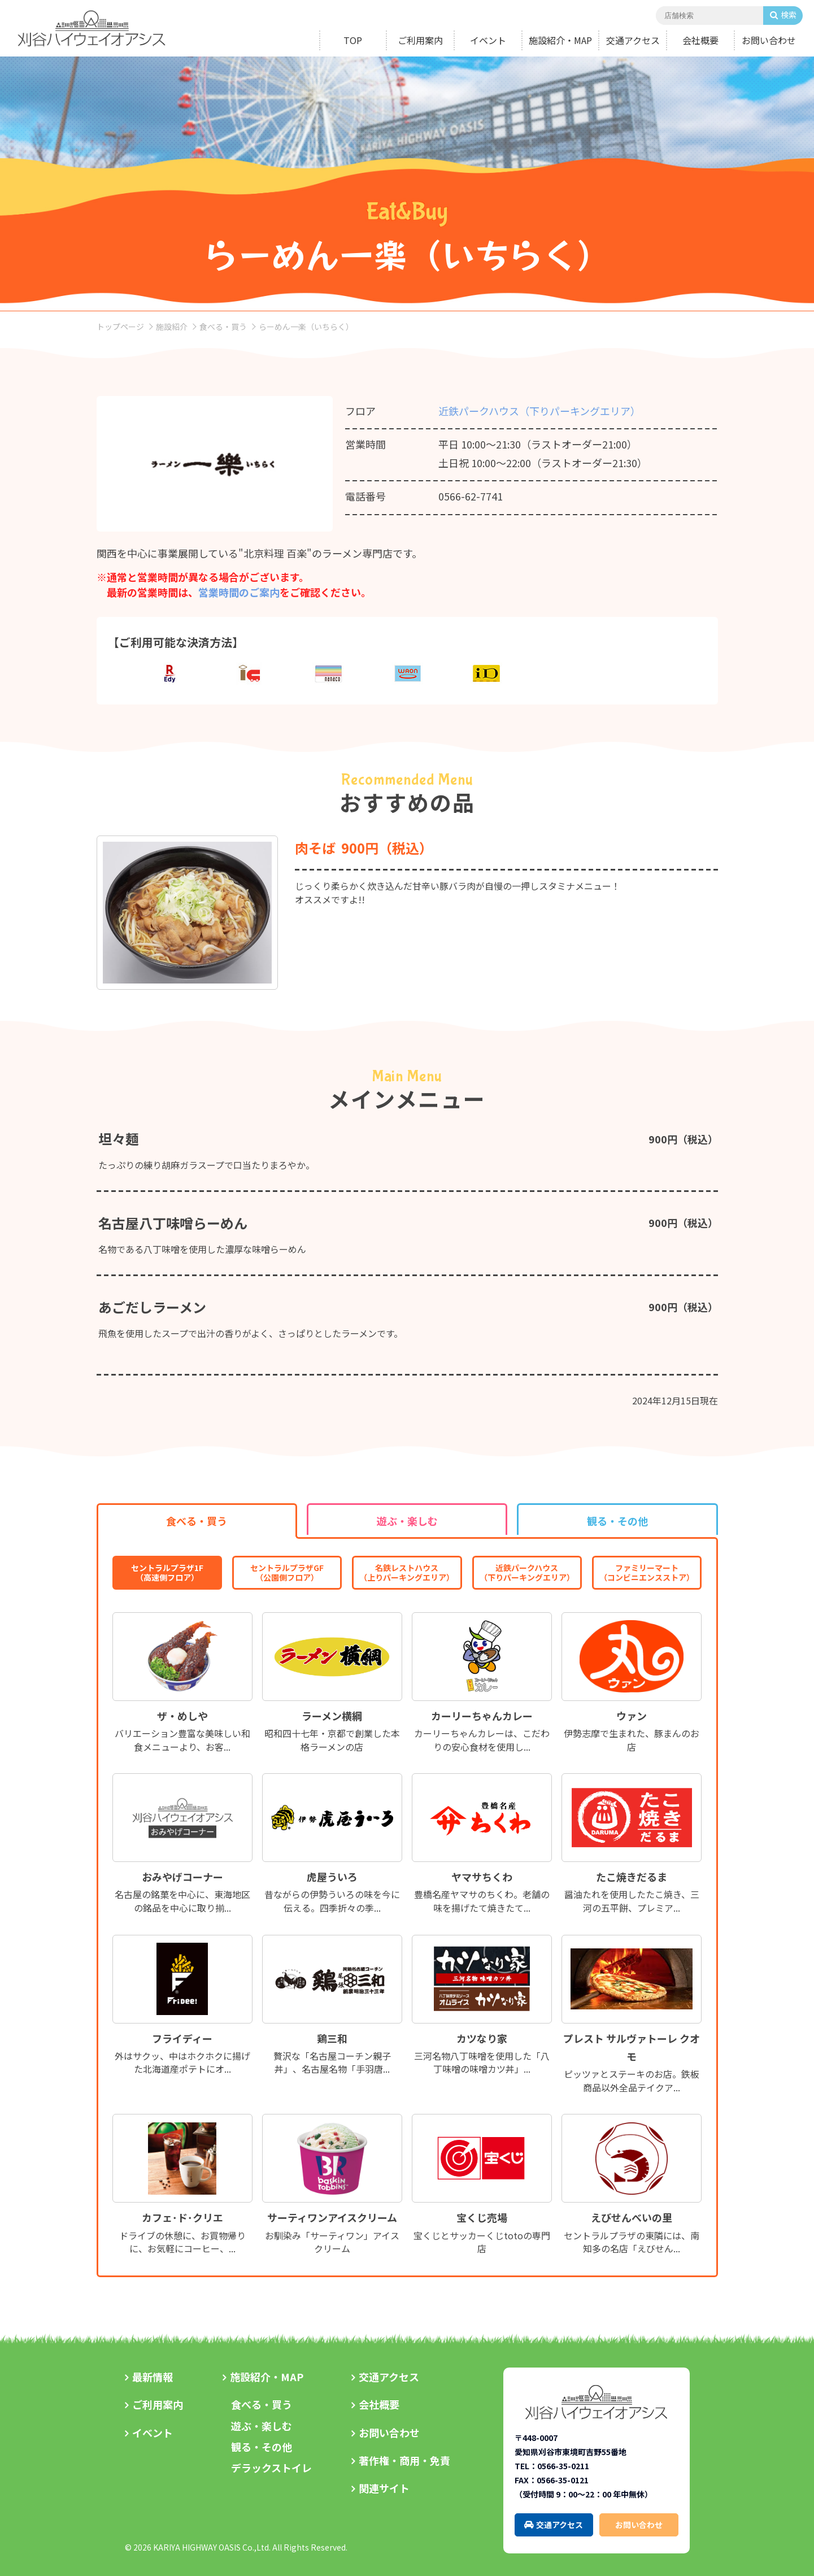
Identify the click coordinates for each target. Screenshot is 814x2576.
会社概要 (700, 40)
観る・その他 (261, 2446)
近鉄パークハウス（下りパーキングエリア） (539, 410)
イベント (488, 40)
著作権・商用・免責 (404, 2460)
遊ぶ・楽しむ (261, 2425)
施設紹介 (172, 326)
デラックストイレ (271, 2467)
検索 (788, 14)
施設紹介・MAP (560, 40)
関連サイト (384, 2488)
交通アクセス (633, 40)
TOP (352, 40)
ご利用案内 (420, 40)
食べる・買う (223, 326)
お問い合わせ (769, 40)
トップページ (120, 326)
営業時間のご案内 (239, 592)
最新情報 (152, 2376)
